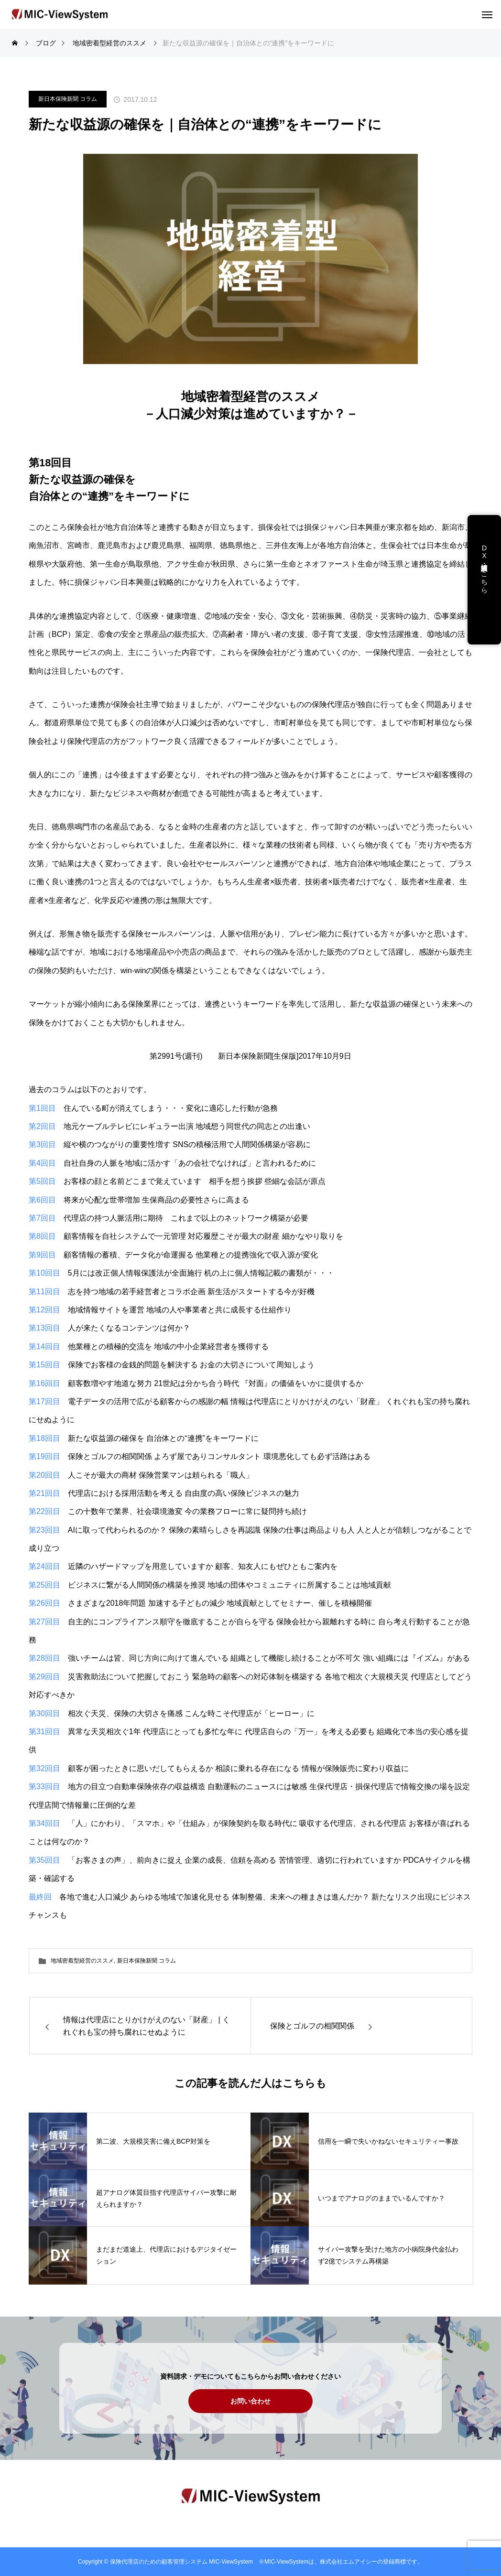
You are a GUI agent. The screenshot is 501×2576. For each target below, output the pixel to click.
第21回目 (44, 1493)
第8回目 (42, 1236)
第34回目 (44, 1823)
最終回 (40, 1897)
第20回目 (44, 1475)
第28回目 (44, 1658)
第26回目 (44, 1603)
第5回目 (42, 1181)
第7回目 (42, 1218)
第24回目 (44, 1566)
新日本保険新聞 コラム (67, 99)
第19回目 (44, 1456)
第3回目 (42, 1144)
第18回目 (44, 1438)
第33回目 (44, 1786)
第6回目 (42, 1200)
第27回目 (44, 1622)
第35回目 (44, 1860)
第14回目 (44, 1346)
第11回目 (44, 1292)
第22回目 (44, 1511)
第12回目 (44, 1310)
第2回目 (42, 1126)
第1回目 (42, 1108)
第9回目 (42, 1255)
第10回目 (44, 1273)
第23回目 (44, 1530)
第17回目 (44, 1401)
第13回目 (44, 1328)
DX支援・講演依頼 (484, 559)
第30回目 (44, 1713)
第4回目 (42, 1163)
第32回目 (44, 1768)
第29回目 (44, 1677)
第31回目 (44, 1732)
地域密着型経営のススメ (82, 1960)
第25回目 (44, 1585)
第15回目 (44, 1365)
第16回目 (44, 1383)
